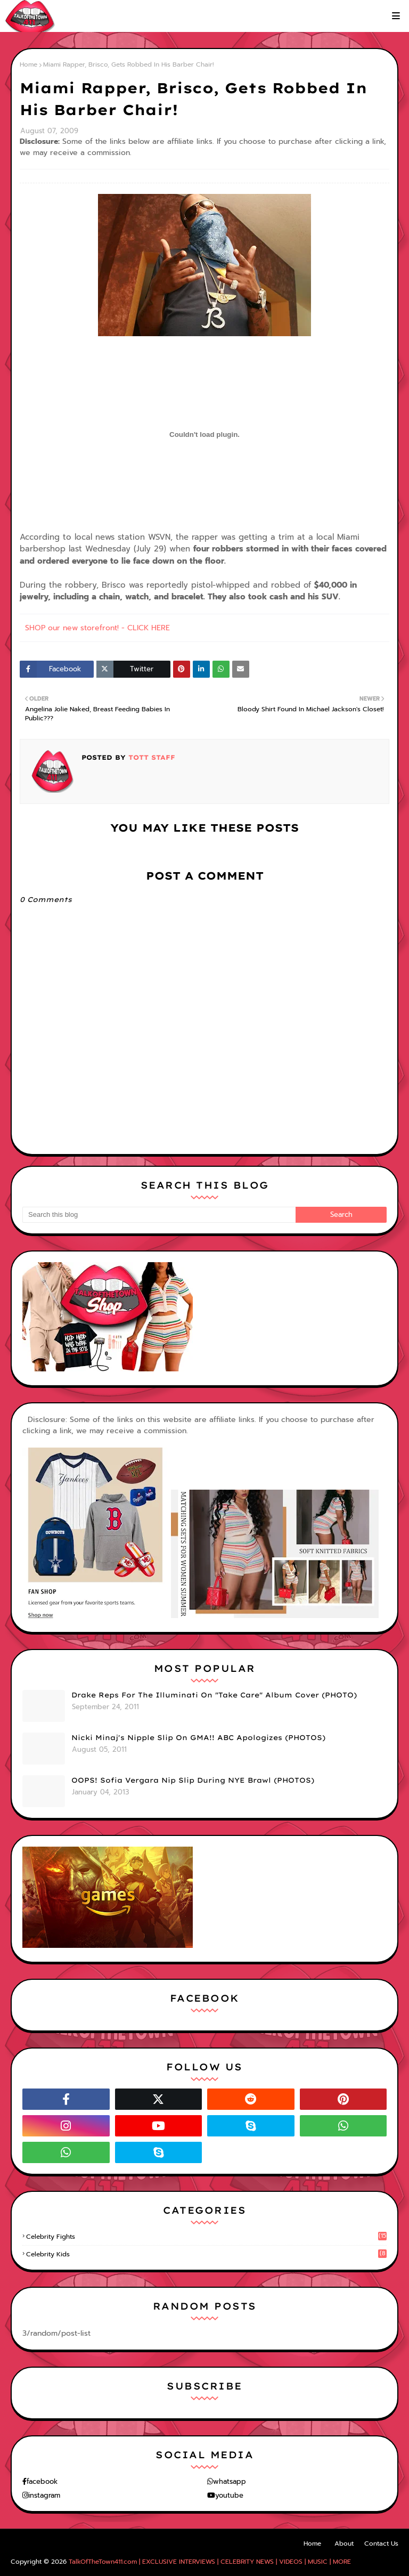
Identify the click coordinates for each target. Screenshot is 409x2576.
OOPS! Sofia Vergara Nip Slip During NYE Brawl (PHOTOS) (192, 1780)
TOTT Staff (150, 757)
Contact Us (381, 2543)
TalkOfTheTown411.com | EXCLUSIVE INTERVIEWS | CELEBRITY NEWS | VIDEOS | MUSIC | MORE (210, 2561)
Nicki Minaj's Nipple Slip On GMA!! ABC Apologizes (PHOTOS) (198, 1737)
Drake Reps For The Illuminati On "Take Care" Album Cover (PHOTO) (214, 1695)
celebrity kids (206, 2254)
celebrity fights (206, 2236)
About (344, 2543)
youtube (229, 2495)
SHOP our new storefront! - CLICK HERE (97, 627)
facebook (42, 2481)
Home (28, 64)
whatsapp (229, 2481)
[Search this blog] (159, 1215)
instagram (44, 2495)
